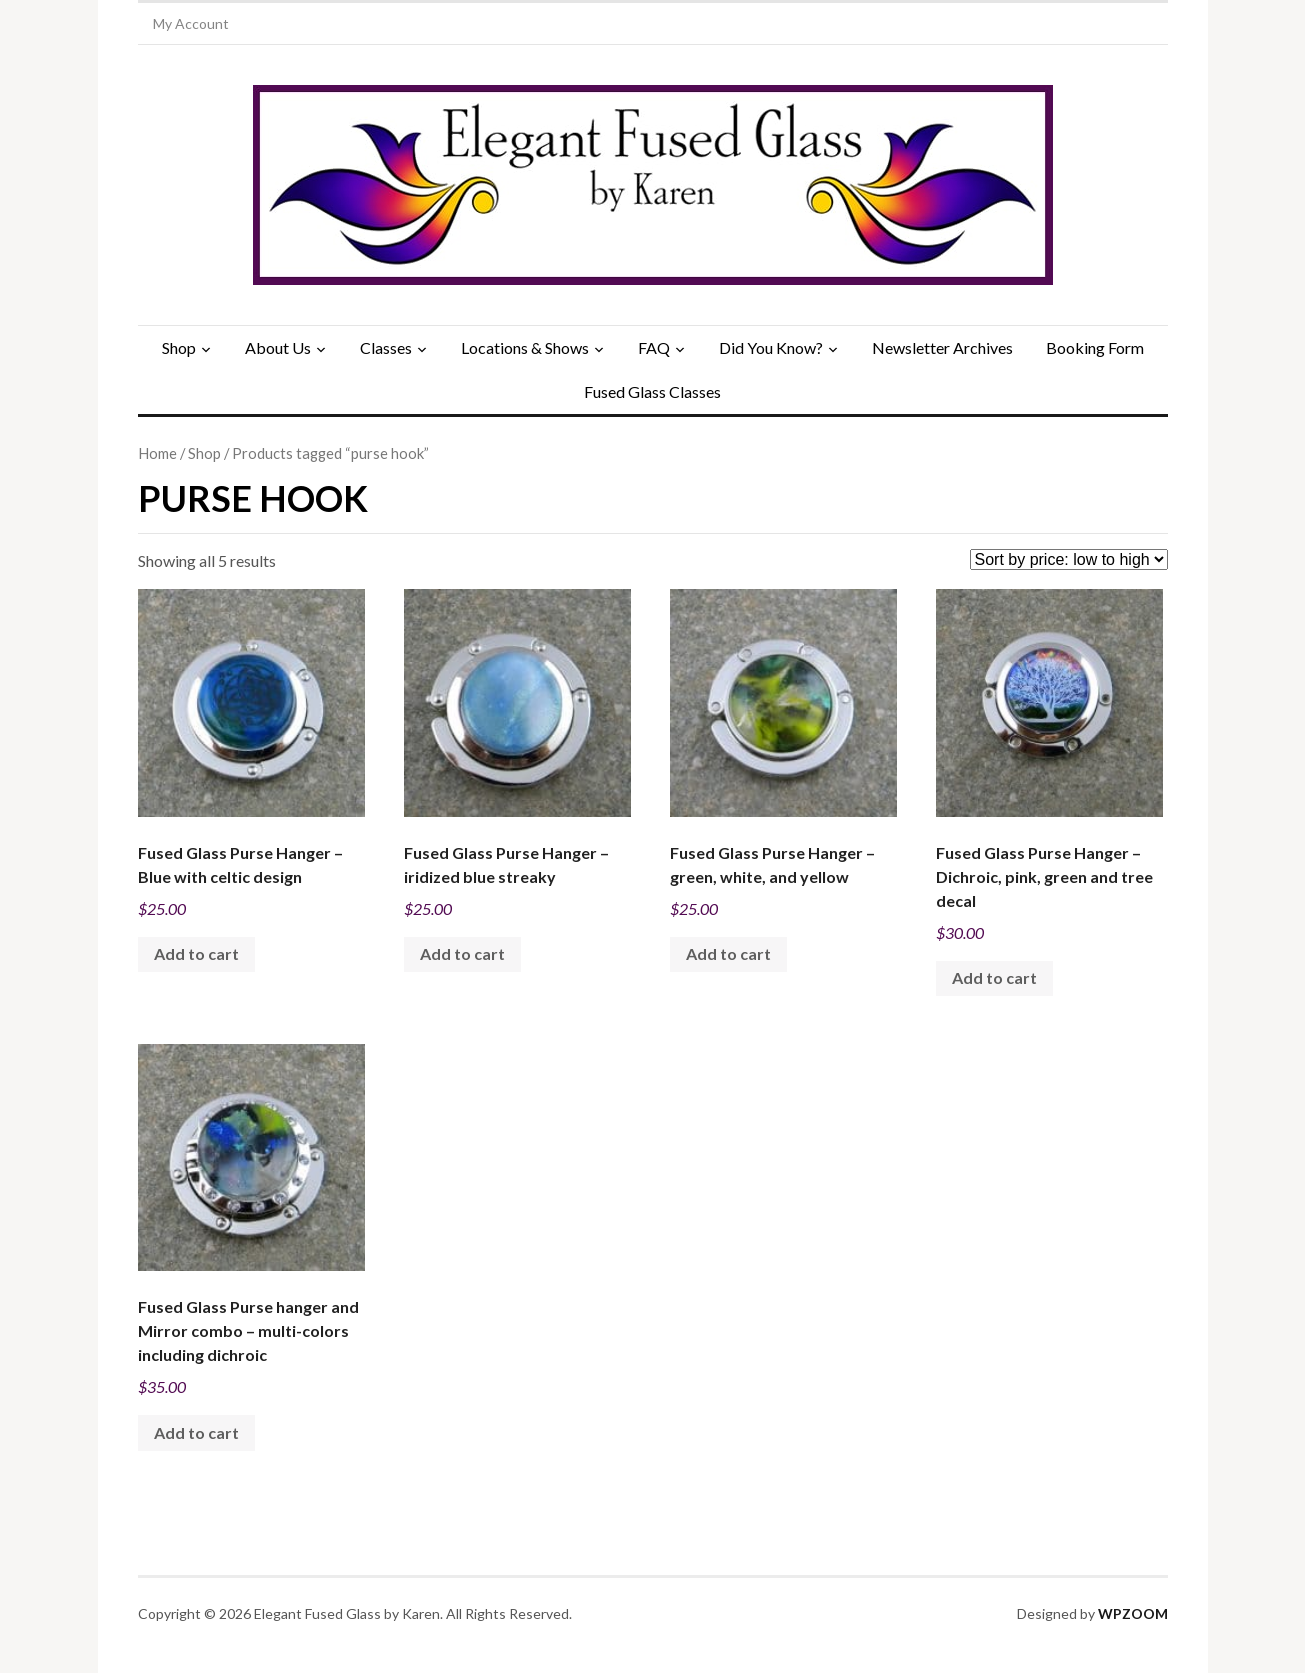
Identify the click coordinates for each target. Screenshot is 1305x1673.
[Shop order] (1069, 559)
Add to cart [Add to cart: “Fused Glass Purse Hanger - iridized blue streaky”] (462, 953)
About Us (278, 347)
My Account (191, 23)
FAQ (654, 347)
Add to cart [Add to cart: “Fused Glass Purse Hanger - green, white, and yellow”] (728, 953)
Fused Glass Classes (652, 391)
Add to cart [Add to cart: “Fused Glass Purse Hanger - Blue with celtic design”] (196, 953)
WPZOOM (1133, 1613)
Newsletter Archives (942, 347)
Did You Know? (771, 347)
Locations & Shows (525, 347)
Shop (179, 347)
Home (157, 453)
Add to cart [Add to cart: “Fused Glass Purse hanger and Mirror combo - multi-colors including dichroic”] (196, 1432)
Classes (386, 347)
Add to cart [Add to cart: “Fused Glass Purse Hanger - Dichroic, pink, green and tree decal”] (994, 977)
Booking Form (1095, 347)
